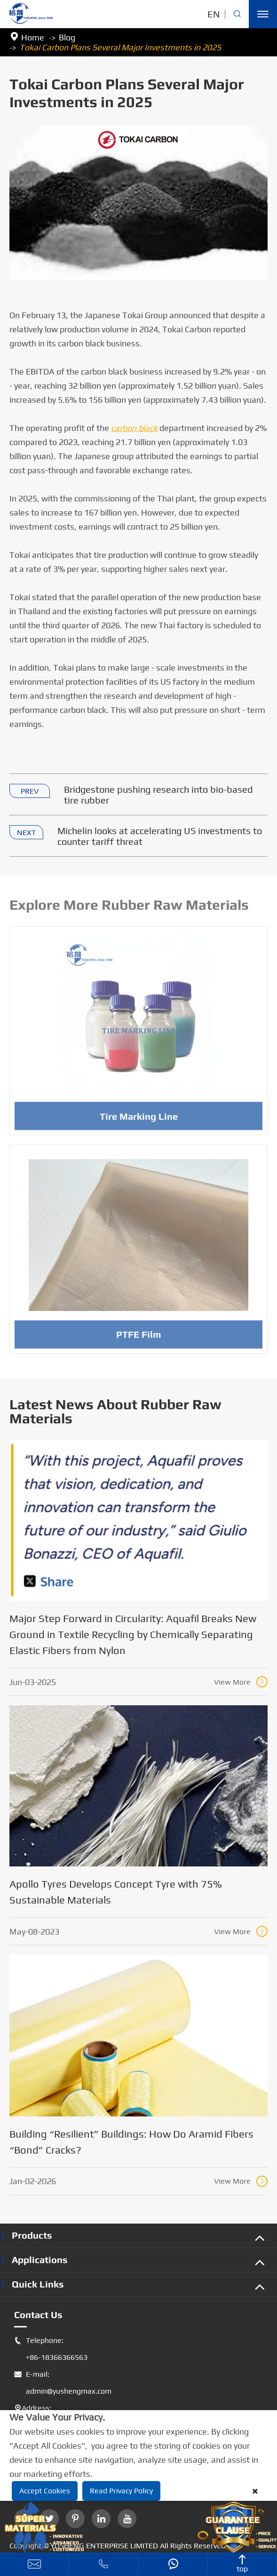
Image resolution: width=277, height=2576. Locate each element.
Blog (67, 37)
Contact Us (38, 2314)
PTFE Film (138, 1337)
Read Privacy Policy (121, 2490)
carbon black (134, 428)
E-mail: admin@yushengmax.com (62, 2383)
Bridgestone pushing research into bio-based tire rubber (158, 795)
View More (241, 1681)
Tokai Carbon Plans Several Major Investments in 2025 (120, 47)
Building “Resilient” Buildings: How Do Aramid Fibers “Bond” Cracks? (131, 2142)
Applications (40, 2259)
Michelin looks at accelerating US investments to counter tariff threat (159, 836)
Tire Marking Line (139, 1119)
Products (32, 2235)
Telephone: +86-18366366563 (50, 2349)
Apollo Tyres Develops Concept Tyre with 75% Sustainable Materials (115, 1892)
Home (32, 37)
